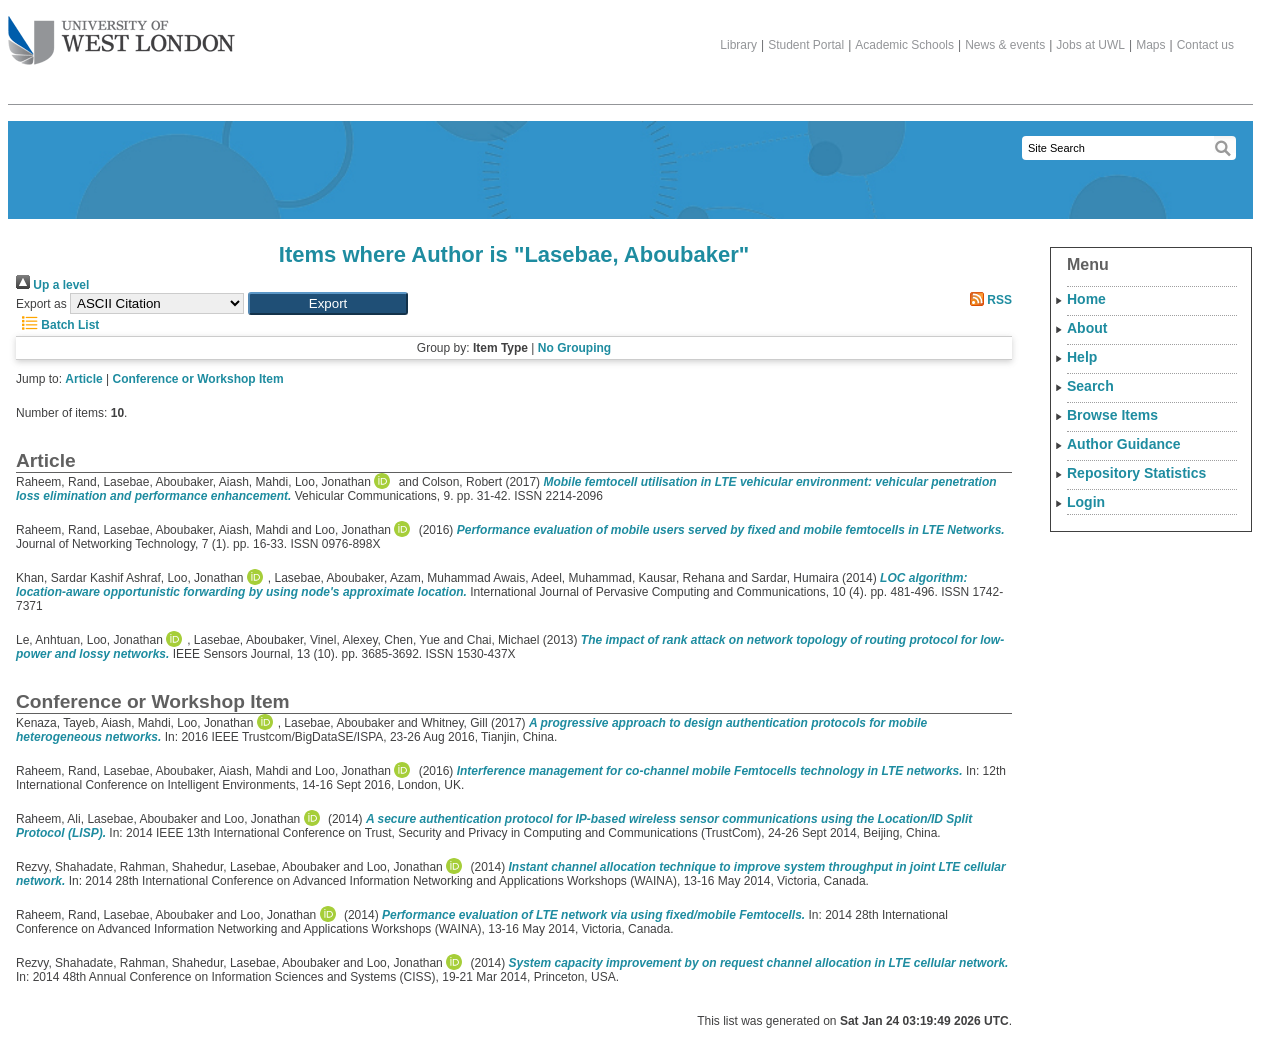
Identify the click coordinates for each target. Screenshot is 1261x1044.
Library (738, 45)
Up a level (52, 285)
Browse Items (1112, 415)
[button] (328, 303)
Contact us (1205, 45)
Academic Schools (904, 45)
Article (83, 379)
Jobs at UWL (1090, 45)
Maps (1150, 45)
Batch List (57, 325)
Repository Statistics (1136, 473)
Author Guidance (1124, 444)
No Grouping (574, 348)
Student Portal (806, 45)
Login (1086, 502)
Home (1086, 299)
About (1087, 328)
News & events (1005, 45)
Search (1090, 386)
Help (1082, 357)
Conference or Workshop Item (198, 379)
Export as (41, 304)
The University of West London (121, 33)
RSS (988, 300)
